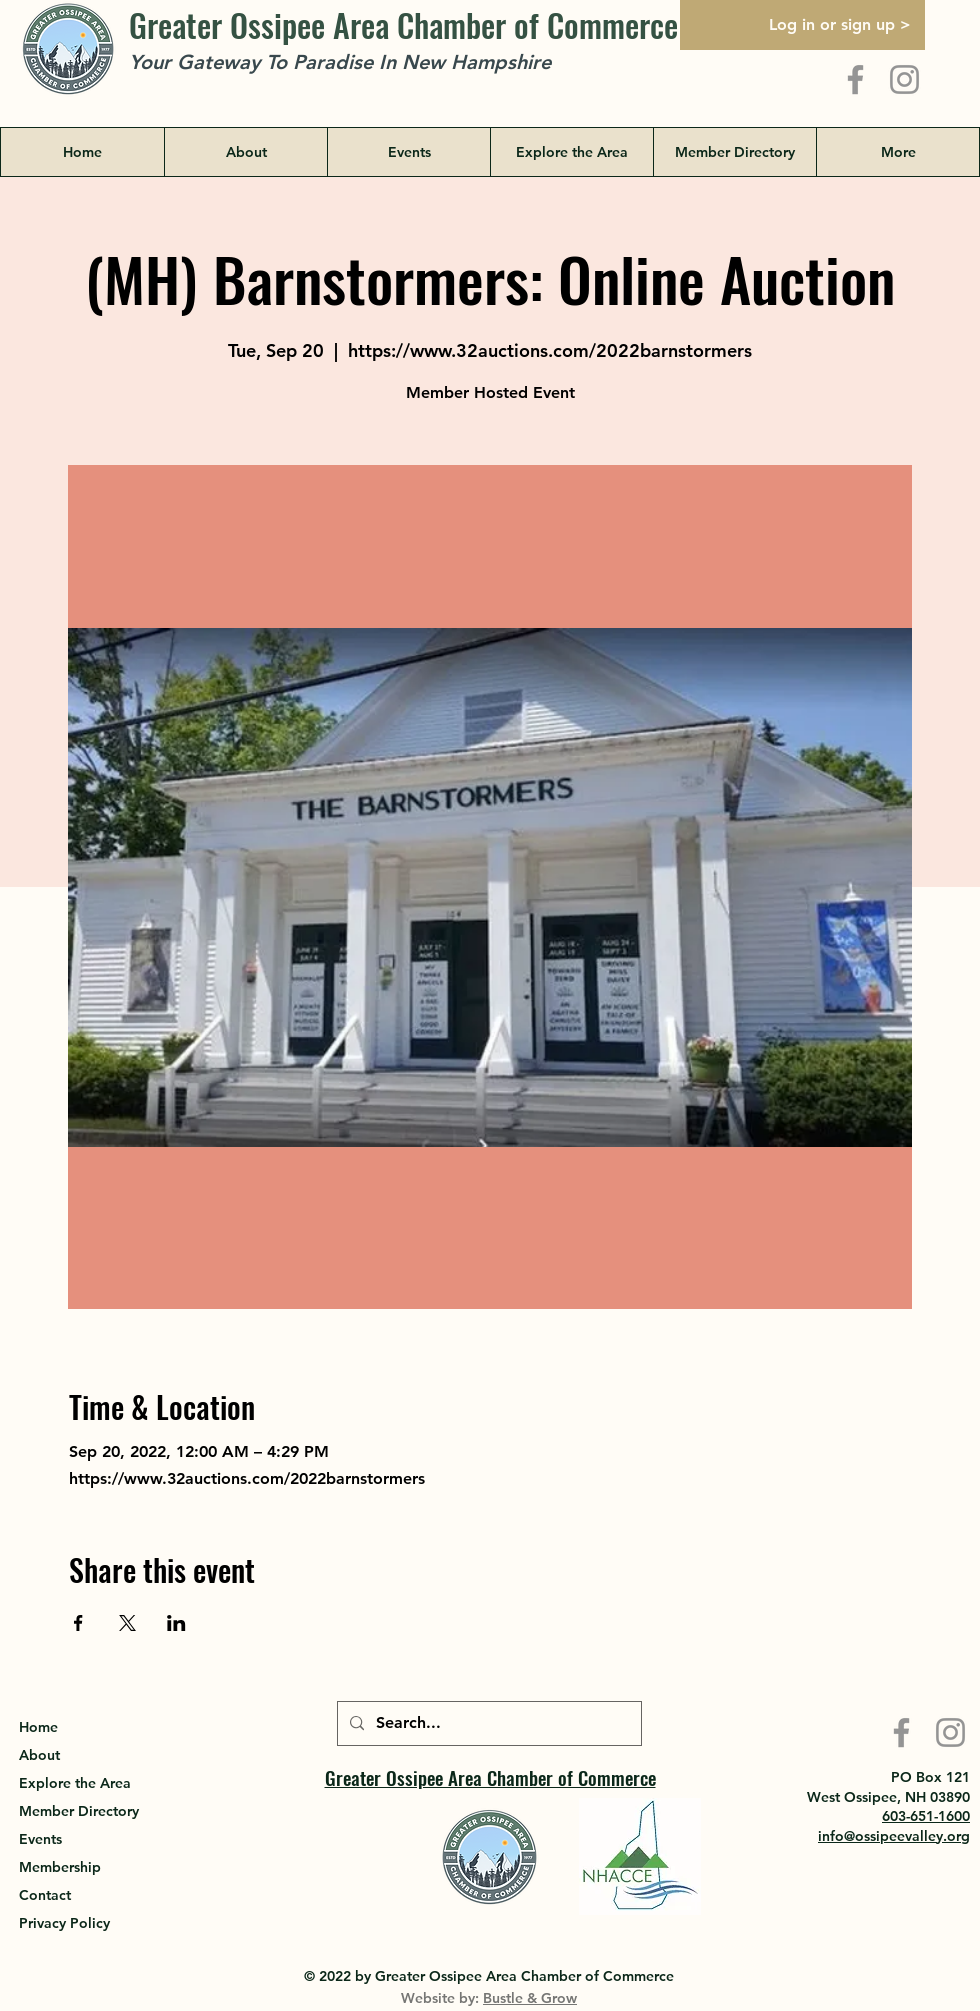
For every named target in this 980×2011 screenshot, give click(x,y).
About (39, 1755)
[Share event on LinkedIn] (176, 1623)
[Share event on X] (127, 1623)
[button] (571, 152)
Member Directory (79, 1811)
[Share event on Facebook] (78, 1623)
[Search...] (487, 1723)
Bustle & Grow (530, 1998)
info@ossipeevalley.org (894, 1836)
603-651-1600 (926, 1816)
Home (38, 1727)
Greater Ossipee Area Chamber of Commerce (403, 24)
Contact (45, 1895)
